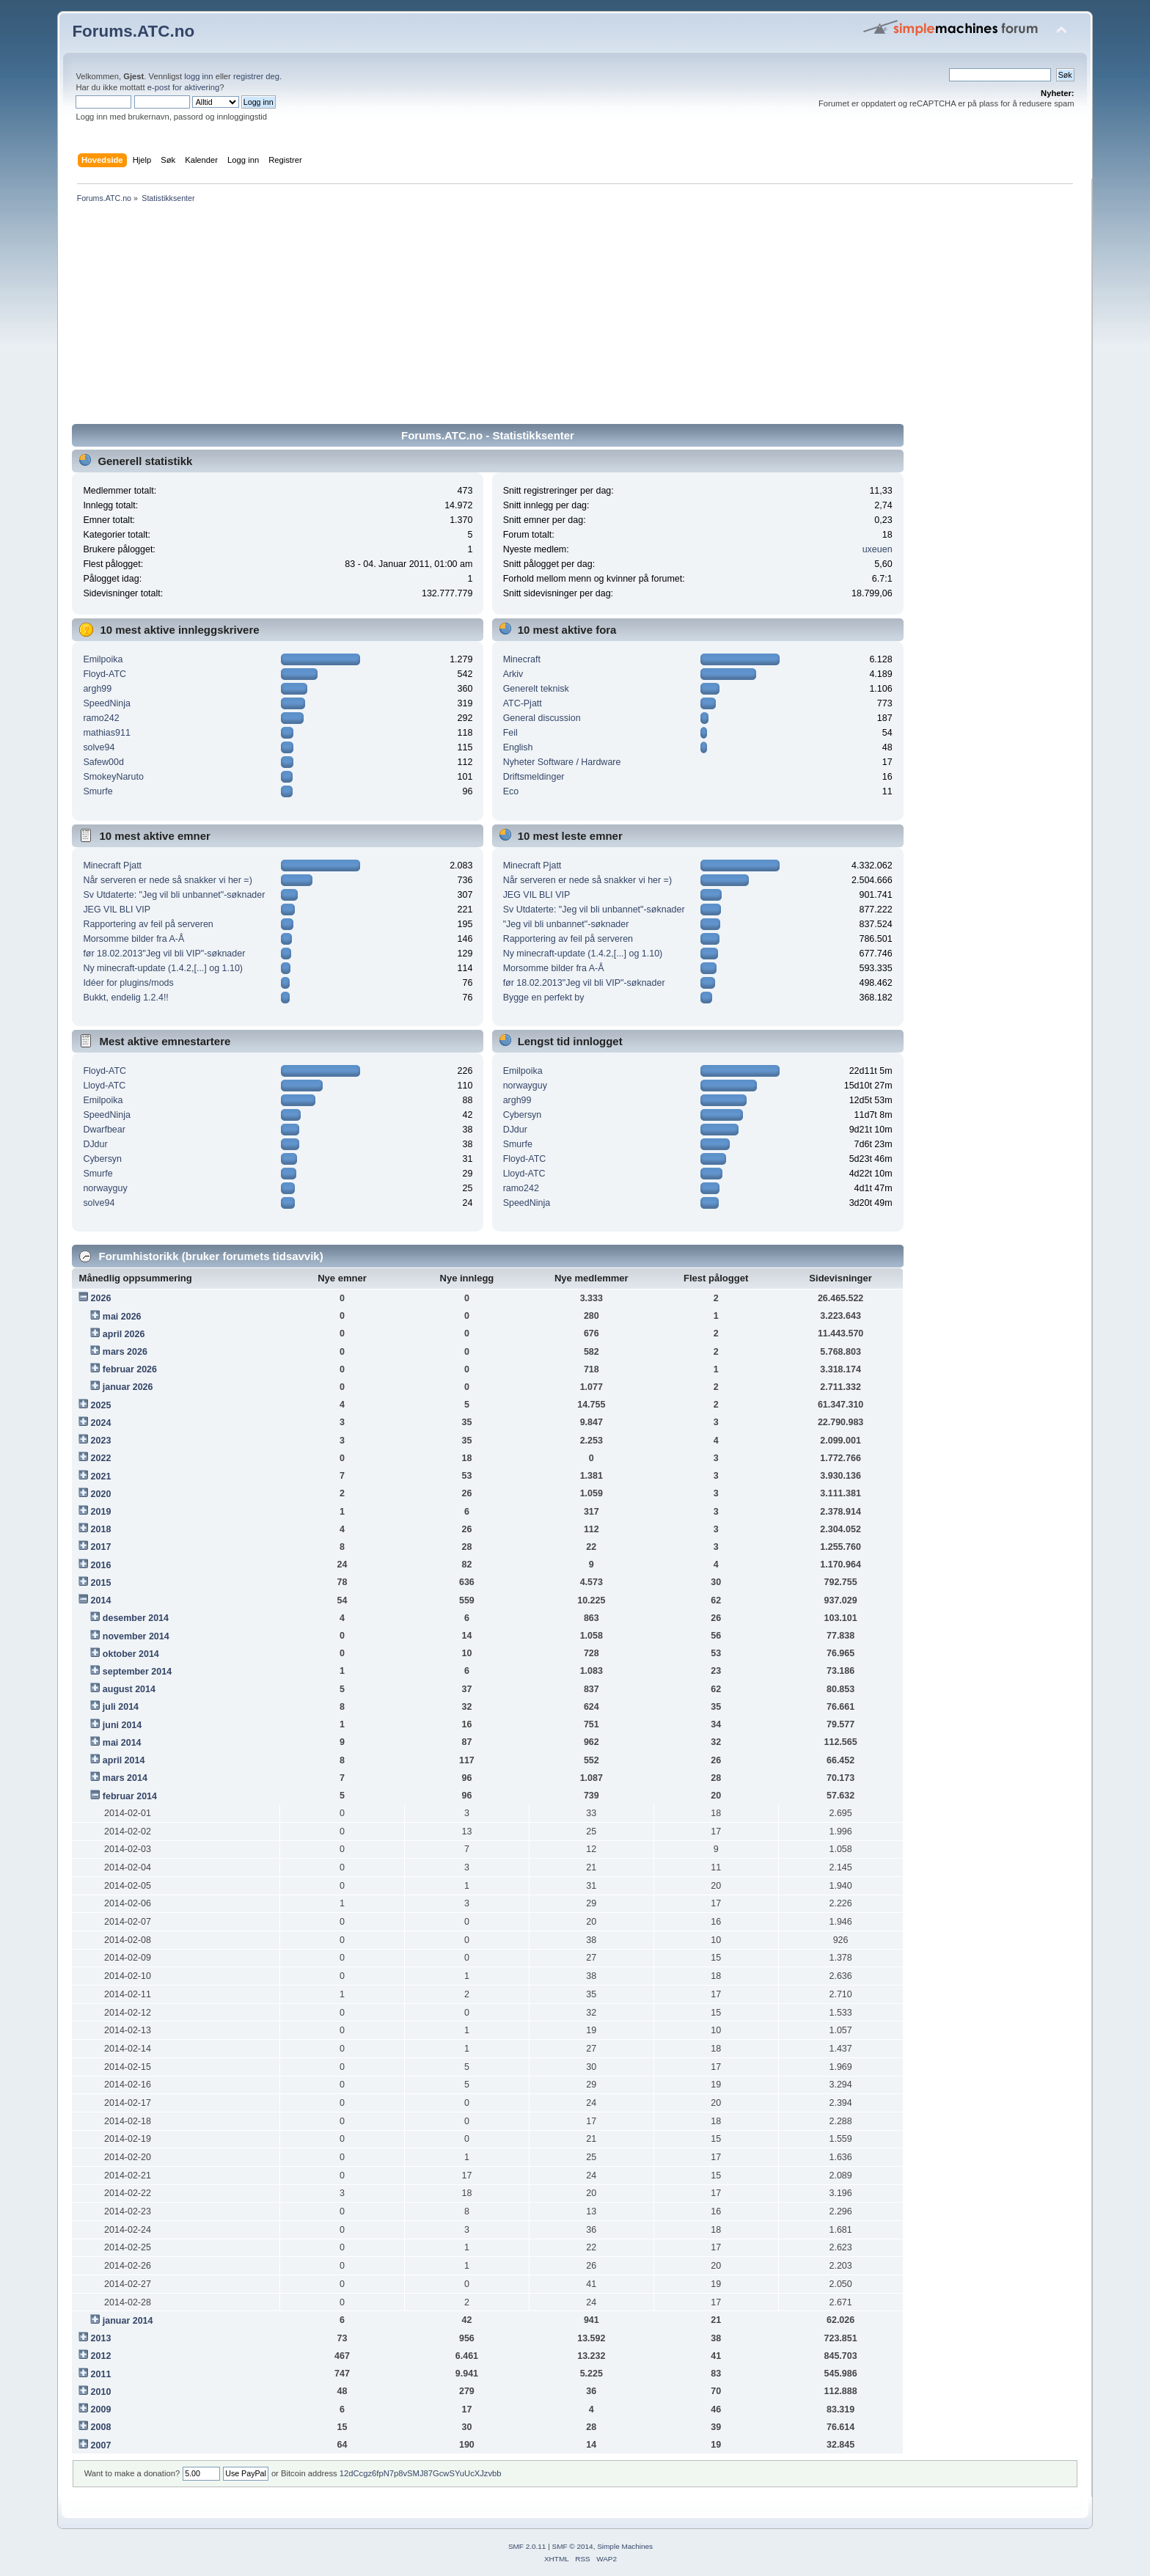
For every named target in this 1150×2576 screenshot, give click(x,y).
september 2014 (137, 1671)
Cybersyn (102, 1159)
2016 (101, 1565)
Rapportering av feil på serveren (148, 924)
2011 (101, 2374)
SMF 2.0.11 (527, 2546)
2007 (101, 2445)
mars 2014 (125, 1778)
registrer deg (256, 76)
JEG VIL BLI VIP (116, 909)
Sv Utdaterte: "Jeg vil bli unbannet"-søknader (174, 895)
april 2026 (124, 1334)
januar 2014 (128, 2321)
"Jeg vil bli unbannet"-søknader (566, 924)
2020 (101, 1494)
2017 (101, 1547)
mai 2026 (122, 1316)
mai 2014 (122, 1743)
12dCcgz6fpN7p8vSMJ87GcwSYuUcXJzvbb (421, 2473)
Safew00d (103, 762)
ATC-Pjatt (522, 703)
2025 (101, 1405)
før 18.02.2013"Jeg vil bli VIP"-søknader (164, 953)
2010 (101, 2392)
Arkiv (513, 674)
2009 (101, 2409)
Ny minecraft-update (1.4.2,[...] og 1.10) (163, 968)
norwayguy (105, 1188)
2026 (101, 1298)
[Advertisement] (512, 316)
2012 (101, 2356)
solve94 (98, 747)
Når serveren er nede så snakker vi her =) (167, 880)
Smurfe (97, 791)
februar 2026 (130, 1369)
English (518, 747)
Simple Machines (625, 2546)
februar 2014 (130, 1796)
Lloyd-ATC (104, 1085)
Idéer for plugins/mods (128, 983)
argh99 (97, 689)
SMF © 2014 (572, 2546)
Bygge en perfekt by (544, 997)
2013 (101, 2338)
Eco (511, 791)
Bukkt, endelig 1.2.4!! (125, 997)
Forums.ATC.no (133, 31)
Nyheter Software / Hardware (562, 762)
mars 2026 (125, 1352)
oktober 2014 (131, 1654)
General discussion (542, 718)
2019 (101, 1512)
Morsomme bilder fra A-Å (133, 939)
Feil (510, 733)
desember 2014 (136, 1618)
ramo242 (101, 718)
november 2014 (136, 1636)
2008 (101, 2427)
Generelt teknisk (536, 689)
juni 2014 (122, 1725)
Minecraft (522, 659)
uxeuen (877, 549)
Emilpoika (102, 659)
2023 (101, 1440)
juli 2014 (121, 1707)
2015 (101, 1583)
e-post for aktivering (183, 87)
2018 (101, 1529)
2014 (101, 1600)
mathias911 (106, 733)
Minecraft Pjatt (112, 865)
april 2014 (124, 1760)
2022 (101, 1458)
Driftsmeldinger (534, 777)
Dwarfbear (104, 1129)
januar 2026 (128, 1387)
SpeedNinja (106, 703)
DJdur (95, 1144)
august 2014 (129, 1689)
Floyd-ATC (104, 674)
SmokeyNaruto (113, 777)
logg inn (198, 76)
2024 (101, 1423)
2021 (101, 1476)
